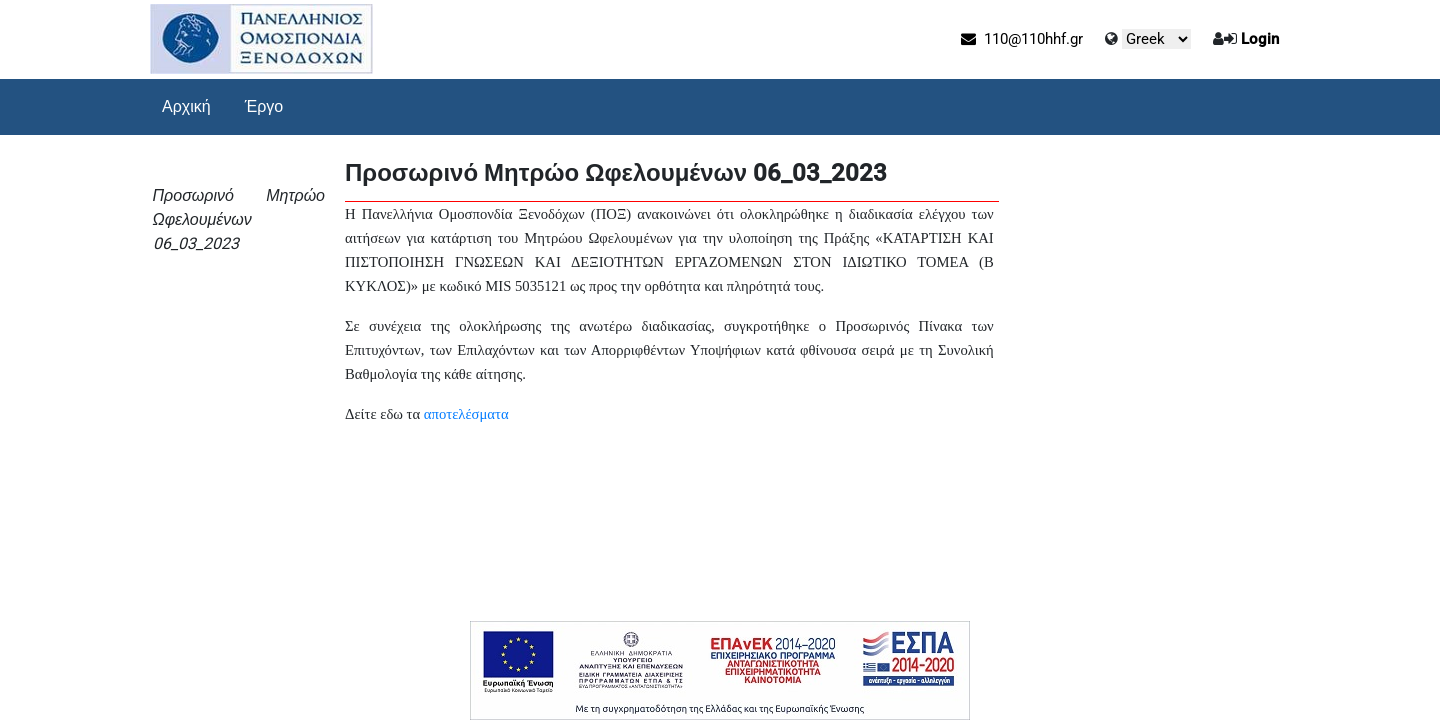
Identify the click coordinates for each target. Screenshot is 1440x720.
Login (1260, 39)
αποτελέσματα (466, 414)
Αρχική (186, 106)
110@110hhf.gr (1022, 39)
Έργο (264, 106)
